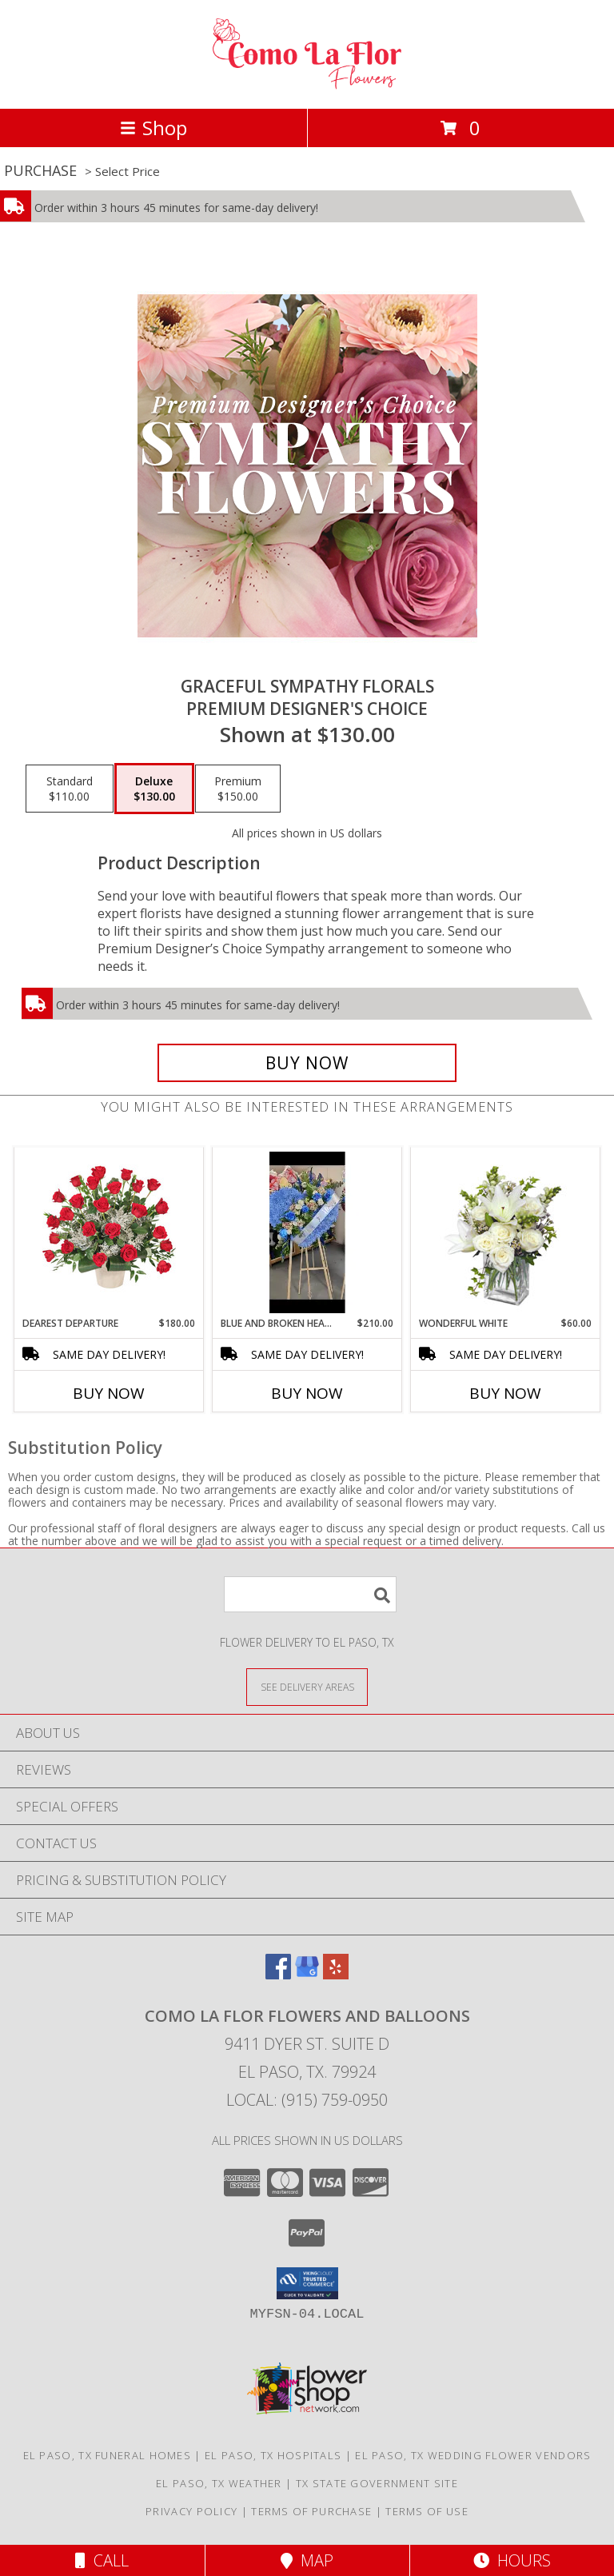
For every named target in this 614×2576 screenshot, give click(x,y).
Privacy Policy (191, 2511)
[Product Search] (310, 1594)
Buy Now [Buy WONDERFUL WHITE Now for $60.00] (505, 1393)
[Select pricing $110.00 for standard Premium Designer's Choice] (69, 788)
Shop (153, 127)
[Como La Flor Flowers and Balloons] (307, 85)
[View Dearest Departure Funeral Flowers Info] (109, 1232)
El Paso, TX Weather (219, 2483)
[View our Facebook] (278, 1974)
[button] (307, 2283)
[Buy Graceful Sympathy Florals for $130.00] (307, 1063)
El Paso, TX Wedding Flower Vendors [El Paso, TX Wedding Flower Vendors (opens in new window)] (473, 2455)
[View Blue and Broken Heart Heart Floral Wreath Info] (307, 1232)
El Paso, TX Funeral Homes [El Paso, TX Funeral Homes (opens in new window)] (107, 2455)
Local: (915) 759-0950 (307, 2100)
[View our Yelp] (336, 1974)
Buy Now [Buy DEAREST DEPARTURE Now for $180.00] (109, 1393)
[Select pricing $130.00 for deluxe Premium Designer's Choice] (154, 788)
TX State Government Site (377, 2483)
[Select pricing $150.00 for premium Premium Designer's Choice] (238, 788)
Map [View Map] (307, 2560)
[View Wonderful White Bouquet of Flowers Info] (505, 1232)
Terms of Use (426, 2511)
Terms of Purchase (311, 2511)
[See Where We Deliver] (307, 1686)
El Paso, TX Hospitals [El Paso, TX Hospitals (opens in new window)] (273, 2455)
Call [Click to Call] (102, 2560)
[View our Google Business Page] (307, 1974)
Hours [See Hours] (512, 2560)
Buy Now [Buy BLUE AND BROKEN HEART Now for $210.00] (307, 1393)
